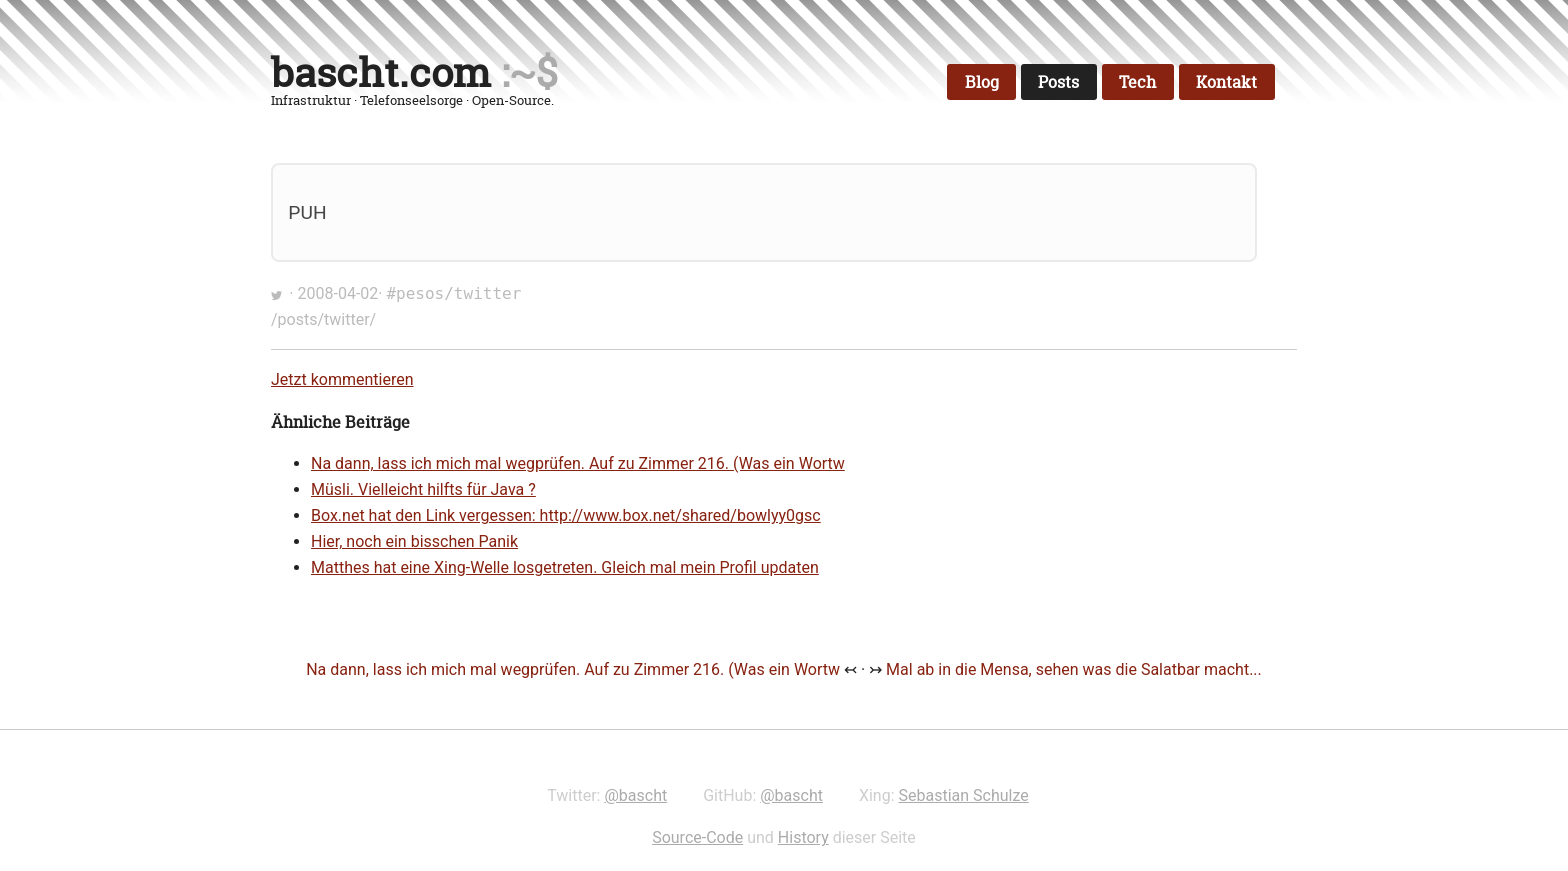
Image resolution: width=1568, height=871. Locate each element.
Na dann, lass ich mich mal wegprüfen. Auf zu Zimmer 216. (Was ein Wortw (578, 463)
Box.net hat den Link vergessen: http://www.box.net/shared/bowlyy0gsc (566, 515)
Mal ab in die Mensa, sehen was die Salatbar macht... (1074, 669)
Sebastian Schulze (964, 795)
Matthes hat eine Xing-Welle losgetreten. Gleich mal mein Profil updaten (565, 567)
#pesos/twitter (453, 293)
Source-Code (697, 837)
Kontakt (1226, 82)
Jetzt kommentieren (342, 379)
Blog (982, 82)
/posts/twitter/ (323, 319)
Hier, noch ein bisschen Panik (414, 541)
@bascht (635, 795)
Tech (1137, 82)
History (803, 837)
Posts (1058, 82)
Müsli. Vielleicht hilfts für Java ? (423, 489)
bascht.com (381, 72)
